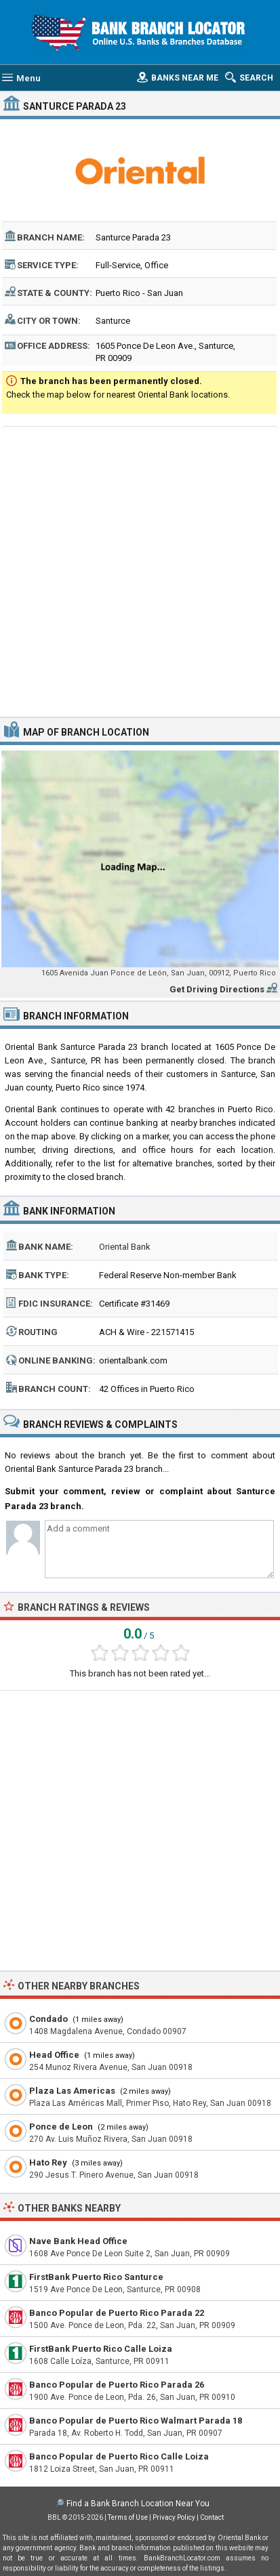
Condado (48, 2019)
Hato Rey (48, 2162)
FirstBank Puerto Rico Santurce (96, 2277)
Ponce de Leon (61, 2126)
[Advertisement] (140, 570)
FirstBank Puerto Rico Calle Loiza (100, 2349)
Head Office (54, 2055)
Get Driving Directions (216, 989)
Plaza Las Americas (72, 2091)
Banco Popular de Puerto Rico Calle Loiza (119, 2456)
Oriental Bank (125, 1247)
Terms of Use (128, 2517)
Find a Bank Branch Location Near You (137, 2503)
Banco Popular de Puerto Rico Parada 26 (116, 2385)
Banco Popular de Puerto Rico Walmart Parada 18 (135, 2420)
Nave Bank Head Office (78, 2241)
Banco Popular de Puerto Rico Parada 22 (116, 2313)
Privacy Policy (174, 2517)
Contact (212, 2517)
